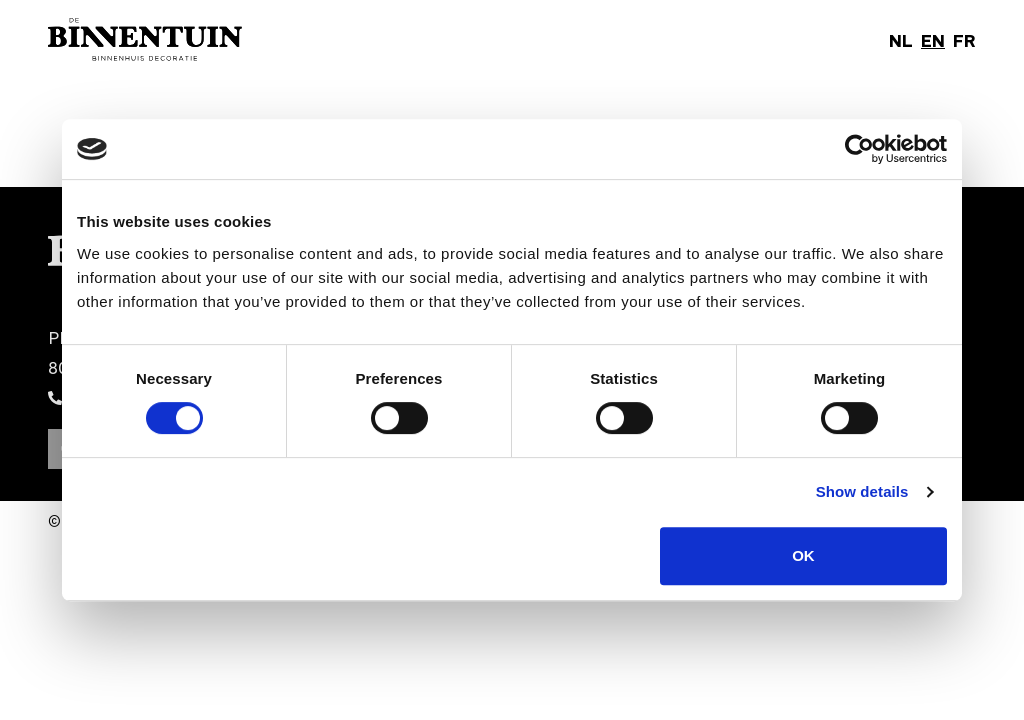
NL (901, 40)
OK (803, 555)
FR (964, 40)
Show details (862, 491)
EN (933, 40)
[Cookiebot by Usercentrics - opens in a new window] (859, 149)
